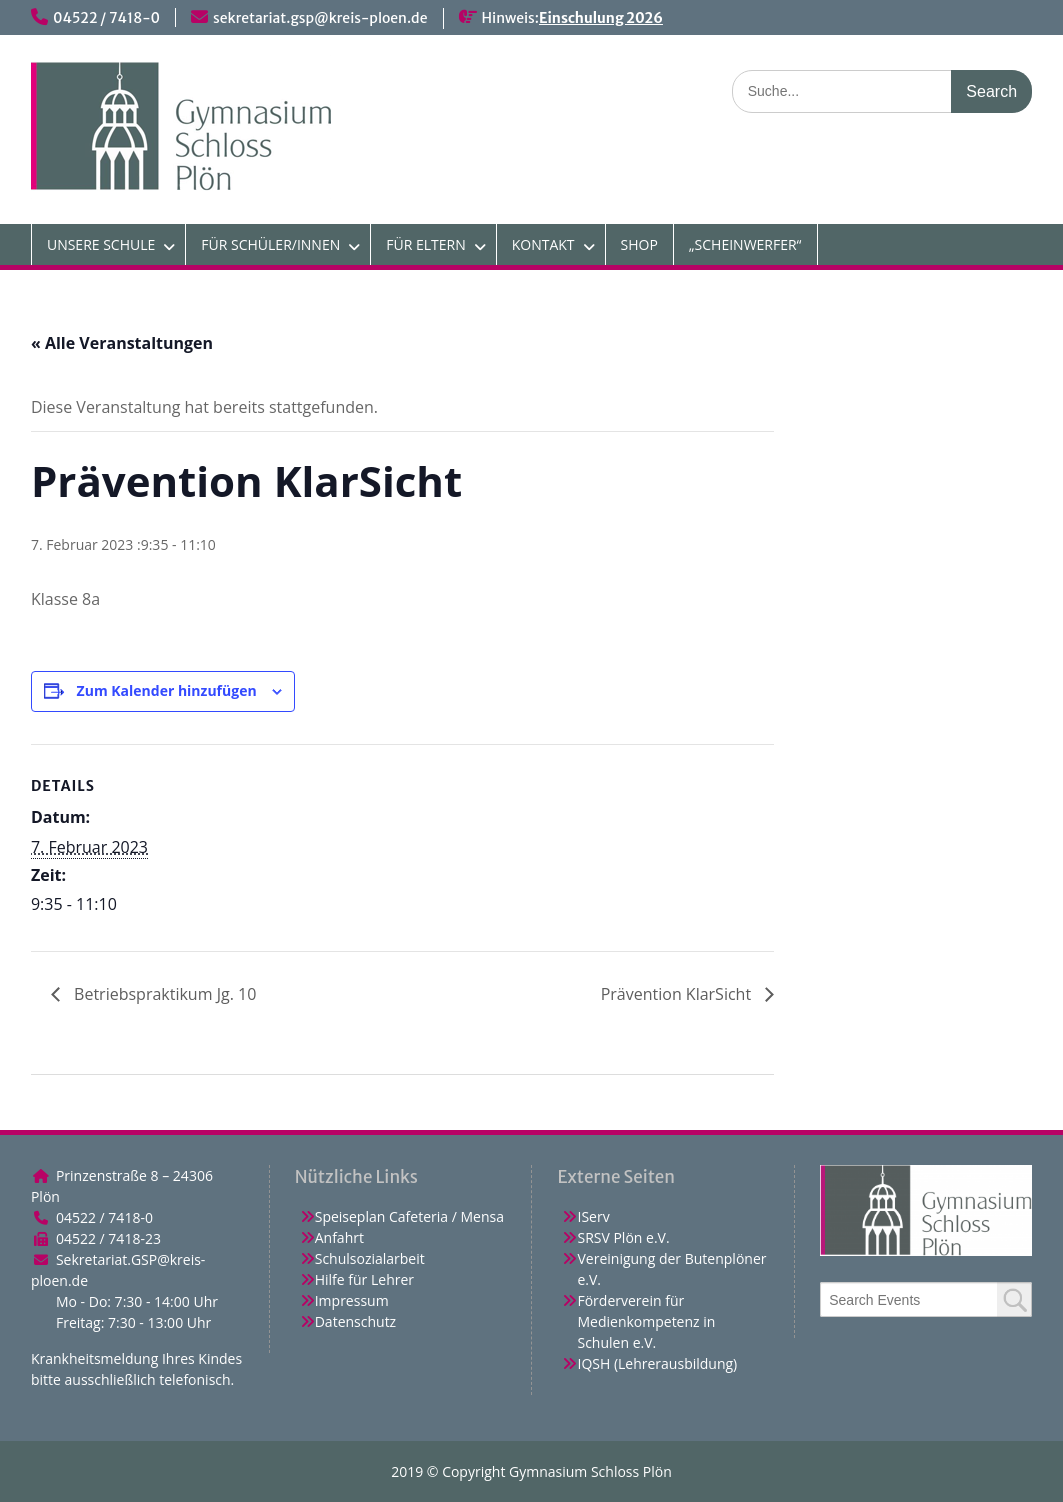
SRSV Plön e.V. (623, 1237)
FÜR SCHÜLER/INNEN (270, 244)
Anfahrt (339, 1237)
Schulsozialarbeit (370, 1258)
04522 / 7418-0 (106, 18)
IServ (593, 1216)
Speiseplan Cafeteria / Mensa (409, 1216)
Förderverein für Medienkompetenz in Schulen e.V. (646, 1321)
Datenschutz (355, 1321)
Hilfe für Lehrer (364, 1279)
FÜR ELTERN (425, 244)
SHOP (639, 244)
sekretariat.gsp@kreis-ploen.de (320, 18)
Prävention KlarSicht (678, 994)
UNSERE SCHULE (101, 244)
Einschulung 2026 (601, 18)
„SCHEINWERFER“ (745, 244)
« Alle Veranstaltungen (122, 343)
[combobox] (926, 1299)
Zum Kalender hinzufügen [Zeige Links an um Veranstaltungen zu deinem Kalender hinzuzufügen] (167, 690)
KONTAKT (543, 244)
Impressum (352, 1300)
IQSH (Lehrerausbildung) (657, 1363)
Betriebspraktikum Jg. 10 (163, 994)
